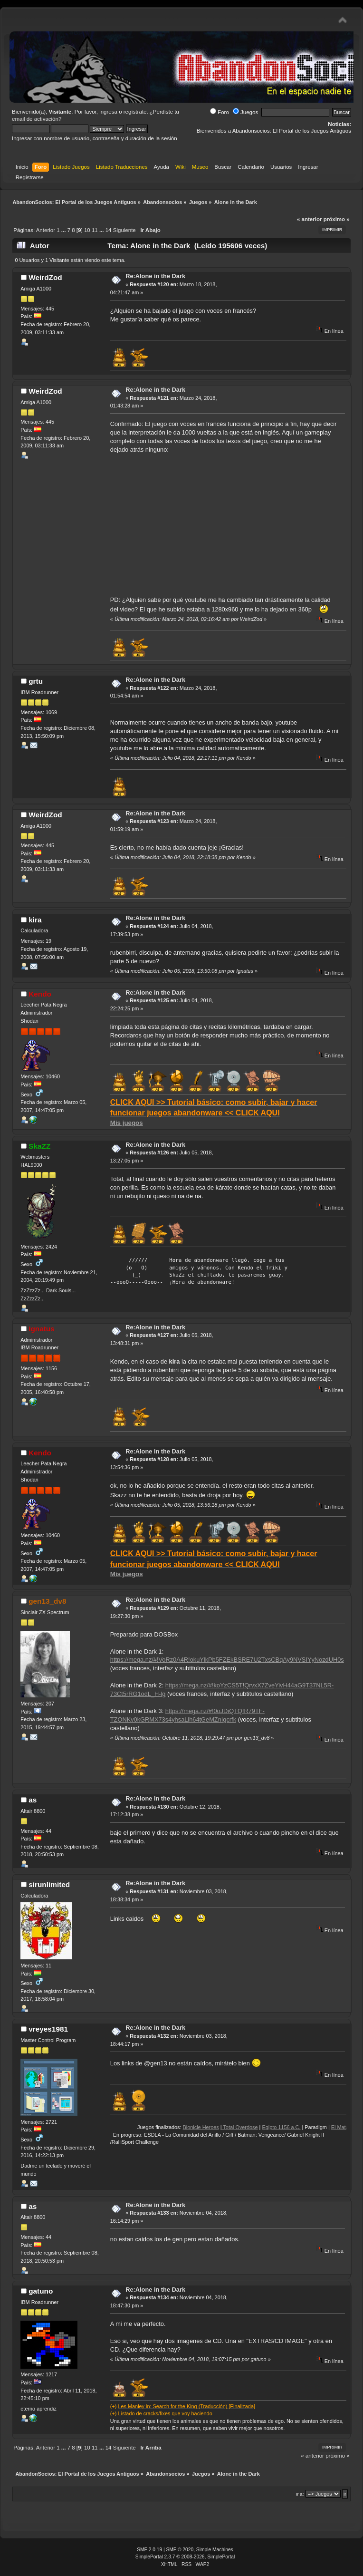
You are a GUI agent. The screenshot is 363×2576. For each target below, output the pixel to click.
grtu (36, 681)
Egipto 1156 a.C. (296, 2127)
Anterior (45, 230)
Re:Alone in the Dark (155, 276)
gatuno (41, 2291)
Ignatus (42, 1329)
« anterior (309, 219)
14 (108, 230)
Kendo (40, 994)
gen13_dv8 (47, 1601)
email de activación (35, 119)
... (64, 230)
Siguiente (124, 230)
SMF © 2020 (180, 2549)
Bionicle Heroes (216, 2127)
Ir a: (300, 2494)
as (33, 1800)
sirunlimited (49, 1884)
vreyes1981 (48, 2029)
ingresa (108, 112)
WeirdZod (45, 277)
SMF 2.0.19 (149, 2549)
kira (35, 920)
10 (87, 230)
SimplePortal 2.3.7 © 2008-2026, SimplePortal (185, 2556)
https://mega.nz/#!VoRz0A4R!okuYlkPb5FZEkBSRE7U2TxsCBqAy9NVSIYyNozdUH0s (227, 1659)
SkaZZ (39, 1146)
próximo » (337, 219)
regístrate (135, 112)
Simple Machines (214, 2549)
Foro (219, 112)
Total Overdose (255, 2127)
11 (95, 230)
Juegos (245, 112)
